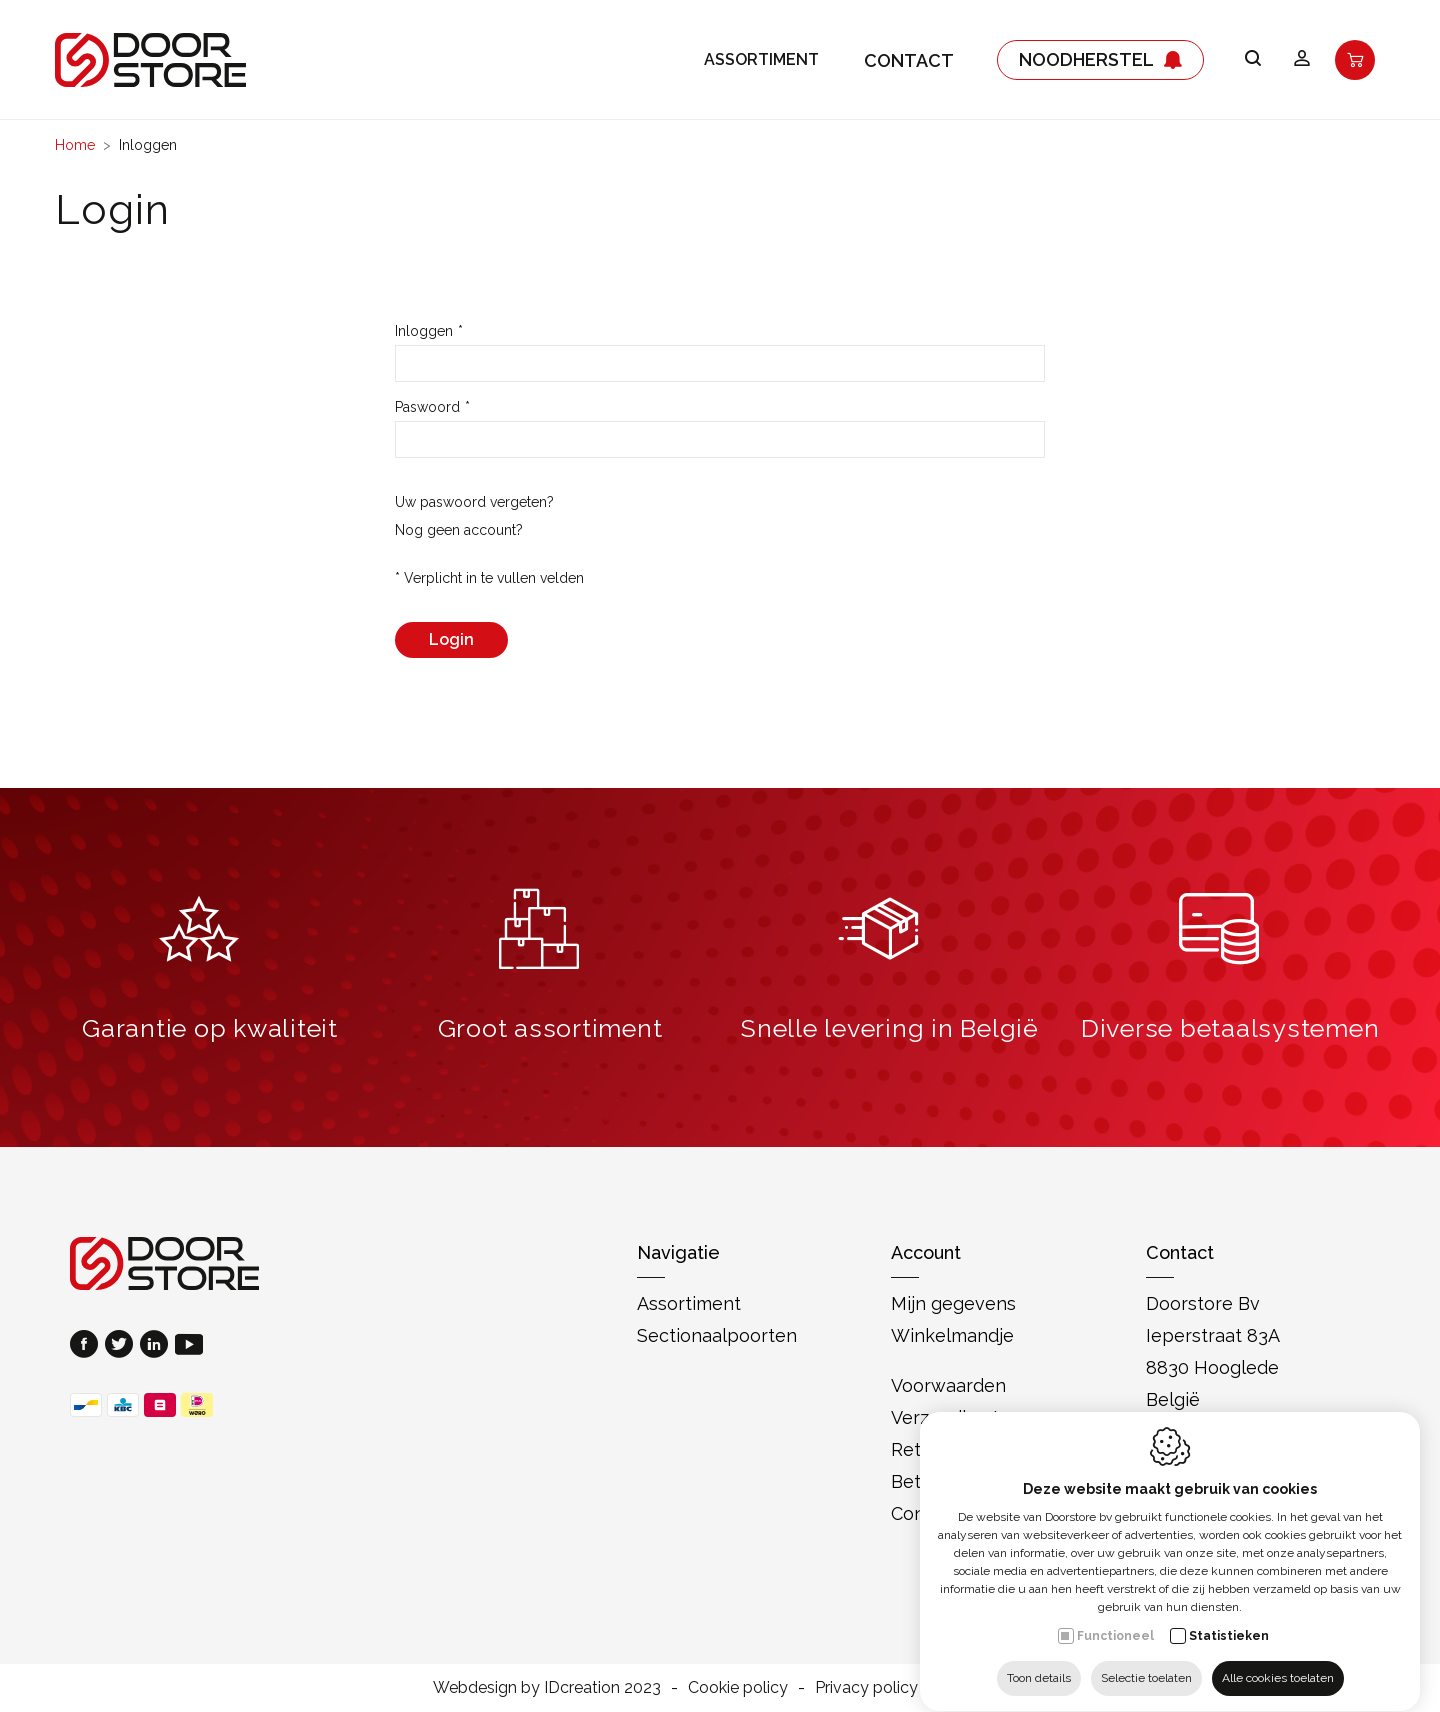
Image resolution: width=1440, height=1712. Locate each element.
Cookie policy (738, 1687)
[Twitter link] (122, 1346)
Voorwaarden (948, 1385)
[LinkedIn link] (157, 1346)
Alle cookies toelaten (1278, 1659)
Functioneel (1115, 1617)
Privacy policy (866, 1687)
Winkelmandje (952, 1335)
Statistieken (1229, 1617)
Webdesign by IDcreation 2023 (547, 1687)
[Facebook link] (87, 1346)
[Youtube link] (189, 1346)
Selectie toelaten (1146, 1659)
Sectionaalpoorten (717, 1335)
